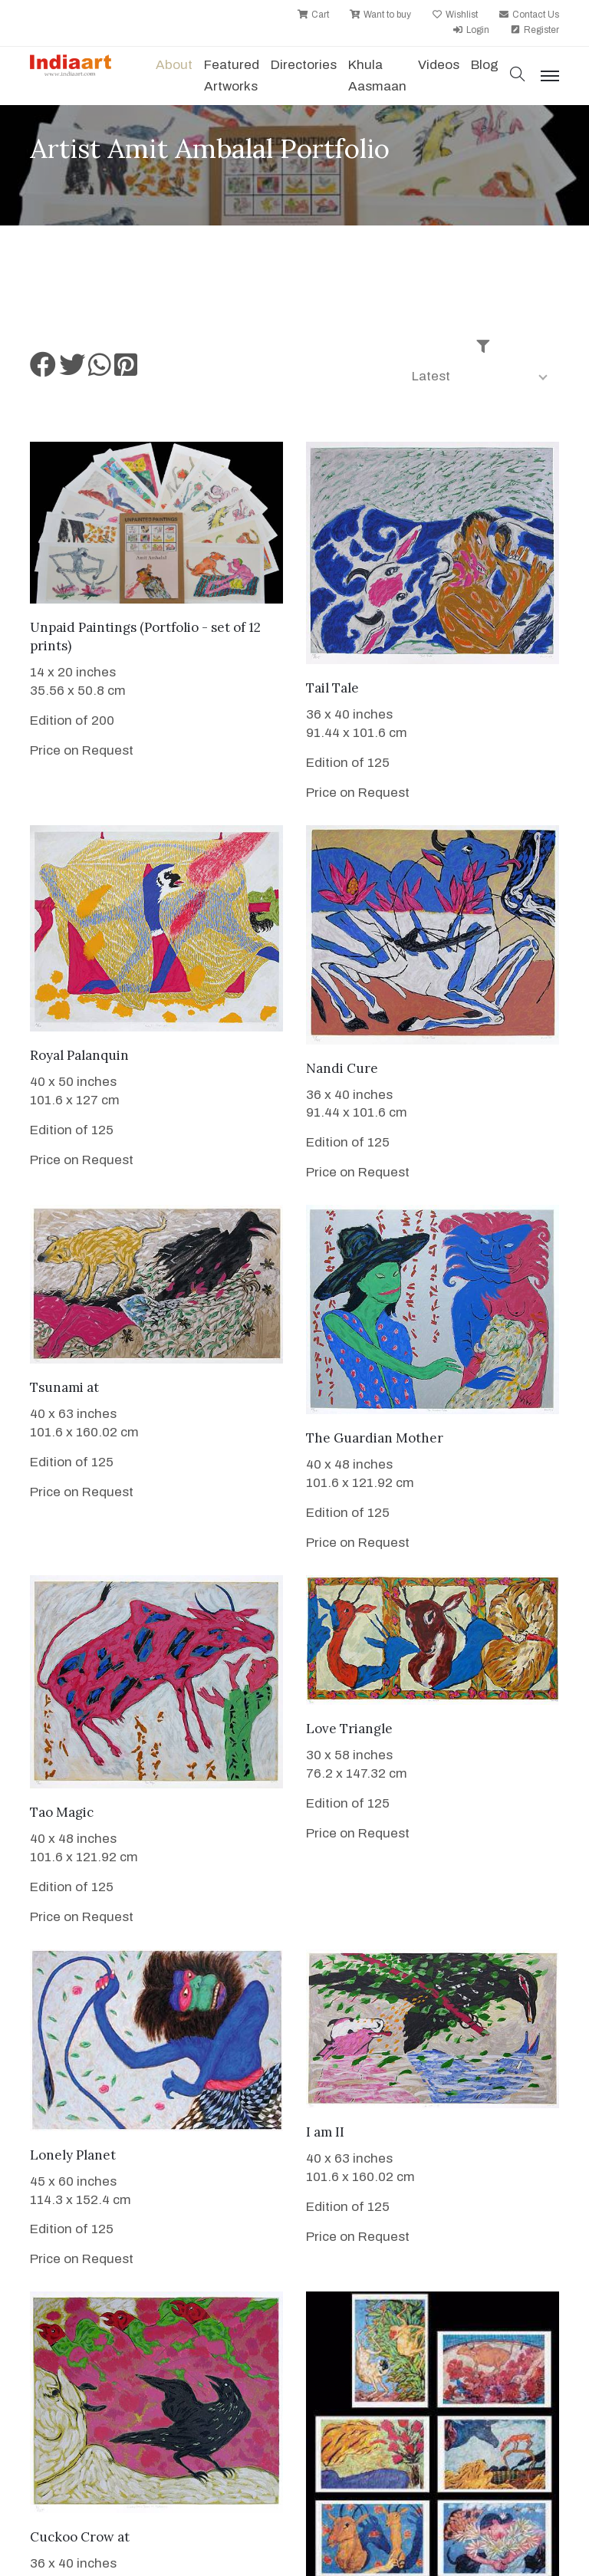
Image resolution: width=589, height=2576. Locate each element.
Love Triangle (349, 1728)
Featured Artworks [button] (231, 76)
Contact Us (529, 14)
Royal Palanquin (79, 1055)
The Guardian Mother (374, 1437)
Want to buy (380, 14)
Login (470, 30)
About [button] (174, 65)
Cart (313, 14)
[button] (517, 75)
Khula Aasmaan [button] (377, 76)
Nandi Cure (342, 1068)
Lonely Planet (73, 2155)
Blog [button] (485, 65)
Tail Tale (332, 687)
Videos (438, 65)
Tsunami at (64, 1387)
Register (534, 30)
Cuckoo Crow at (80, 2536)
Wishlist (455, 14)
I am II (325, 2132)
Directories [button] (304, 65)
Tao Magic (62, 1812)
